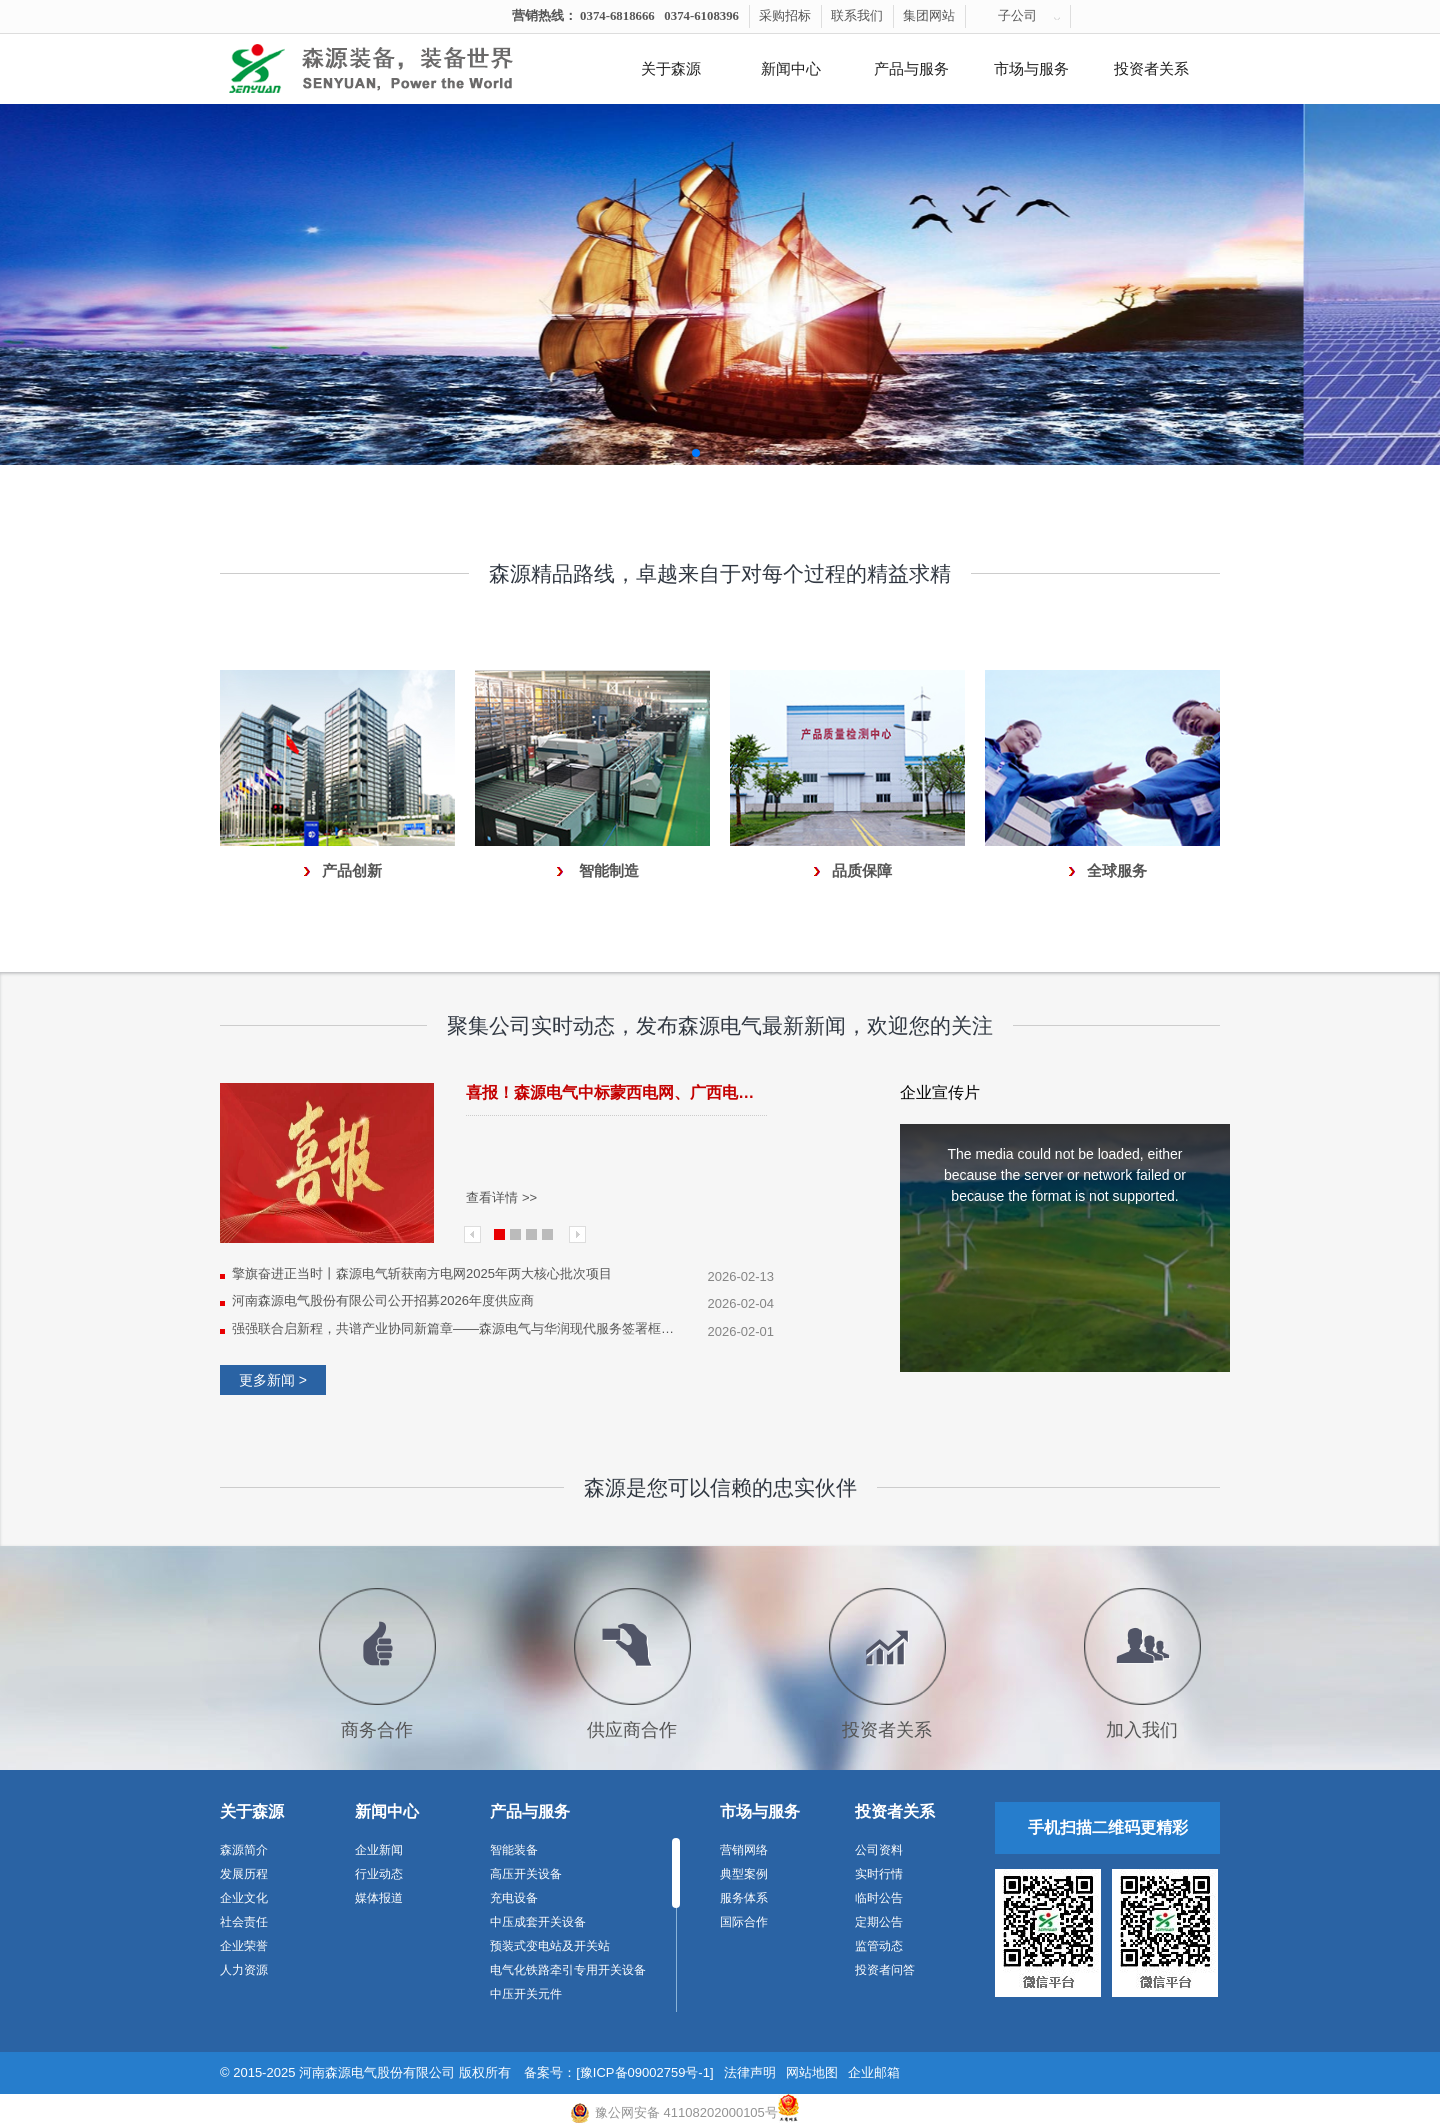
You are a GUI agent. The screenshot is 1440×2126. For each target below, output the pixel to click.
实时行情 (879, 1874)
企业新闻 (379, 1850)
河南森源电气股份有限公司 (377, 2072)
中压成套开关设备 (538, 1922)
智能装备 (514, 1850)
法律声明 (750, 2072)
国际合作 (744, 1922)
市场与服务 (1031, 69)
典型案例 (744, 1874)
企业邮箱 (874, 2072)
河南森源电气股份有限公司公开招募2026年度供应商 (383, 1300)
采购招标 (785, 16)
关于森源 (671, 69)
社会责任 (244, 1922)
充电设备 (514, 1898)
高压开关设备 (526, 1874)
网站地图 (812, 2072)
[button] (680, 453)
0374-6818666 (617, 16)
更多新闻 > (273, 1380)
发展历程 (244, 1874)
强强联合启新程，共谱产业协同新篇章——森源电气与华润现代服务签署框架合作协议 (457, 1328)
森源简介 (244, 1850)
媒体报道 (379, 1898)
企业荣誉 (244, 1946)
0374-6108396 (701, 16)
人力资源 (244, 1970)
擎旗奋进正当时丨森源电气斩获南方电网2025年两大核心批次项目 (422, 1273)
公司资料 (879, 1850)
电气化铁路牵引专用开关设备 (568, 1970)
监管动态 (879, 1946)
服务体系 (744, 1898)
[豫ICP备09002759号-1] (644, 2072)
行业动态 (379, 1874)
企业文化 (244, 1898)
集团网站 (929, 16)
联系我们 (857, 16)
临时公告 (879, 1898)
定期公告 (879, 1922)
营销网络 (744, 1850)
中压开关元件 (526, 1994)
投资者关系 (1151, 69)
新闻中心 (791, 69)
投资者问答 (885, 1970)
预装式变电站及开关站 (550, 1946)
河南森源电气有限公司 (395, 69)
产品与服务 (911, 69)
